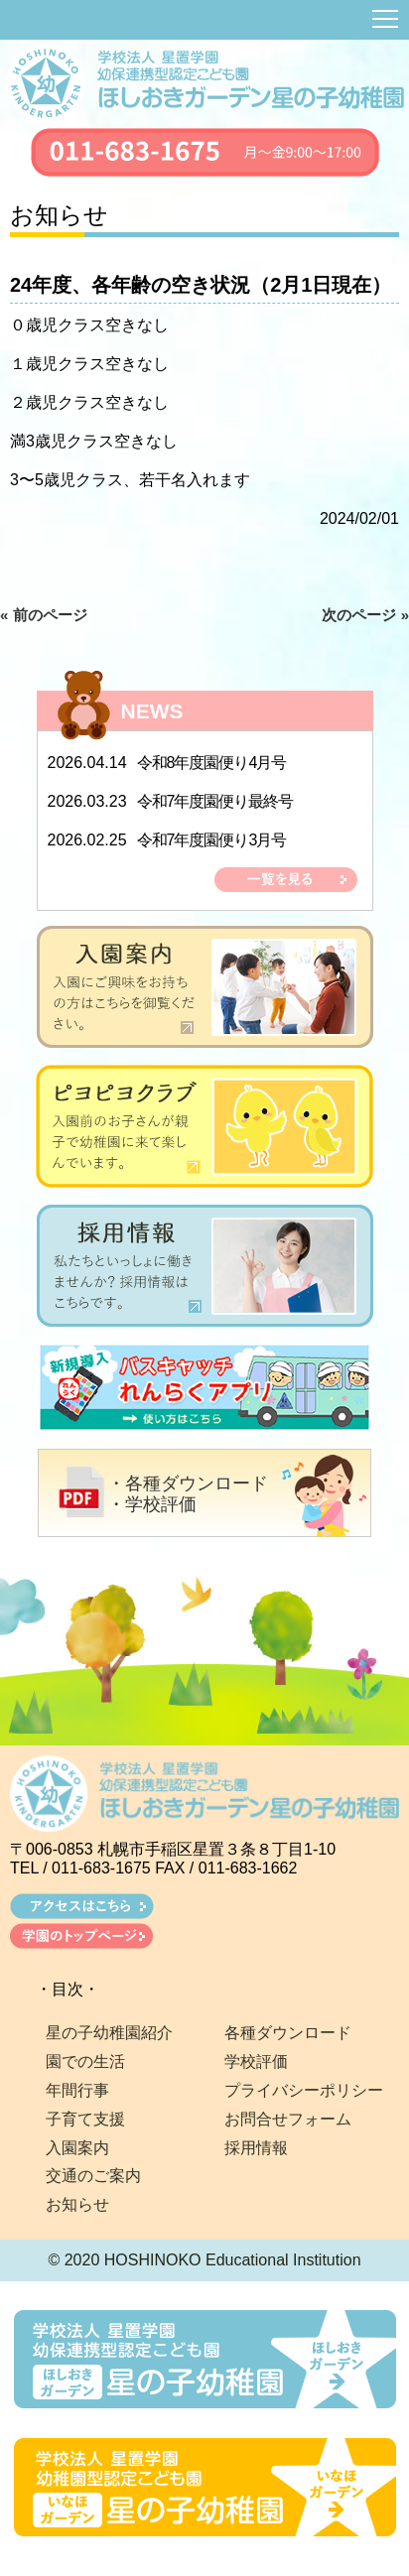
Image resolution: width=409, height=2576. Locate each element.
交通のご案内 (93, 2175)
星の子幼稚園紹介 (109, 2032)
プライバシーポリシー (303, 2090)
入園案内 (77, 2147)
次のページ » (365, 614)
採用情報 (256, 2147)
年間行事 (77, 2090)
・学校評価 (152, 1504)
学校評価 (256, 2061)
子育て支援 (85, 2119)
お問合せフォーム (287, 2119)
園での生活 (85, 2061)
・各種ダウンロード (187, 1483)
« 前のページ (43, 614)
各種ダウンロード (287, 2032)
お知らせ (77, 2204)
